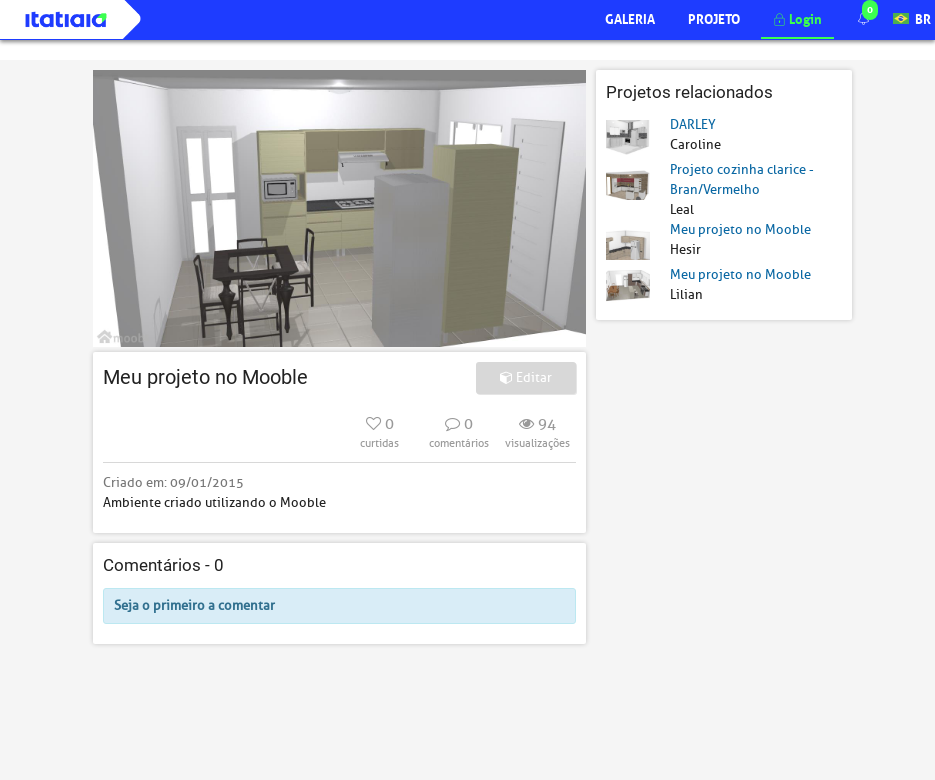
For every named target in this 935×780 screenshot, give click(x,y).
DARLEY (693, 124)
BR (912, 17)
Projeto (714, 17)
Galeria (630, 17)
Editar (526, 377)
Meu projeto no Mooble (740, 229)
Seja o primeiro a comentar (194, 605)
